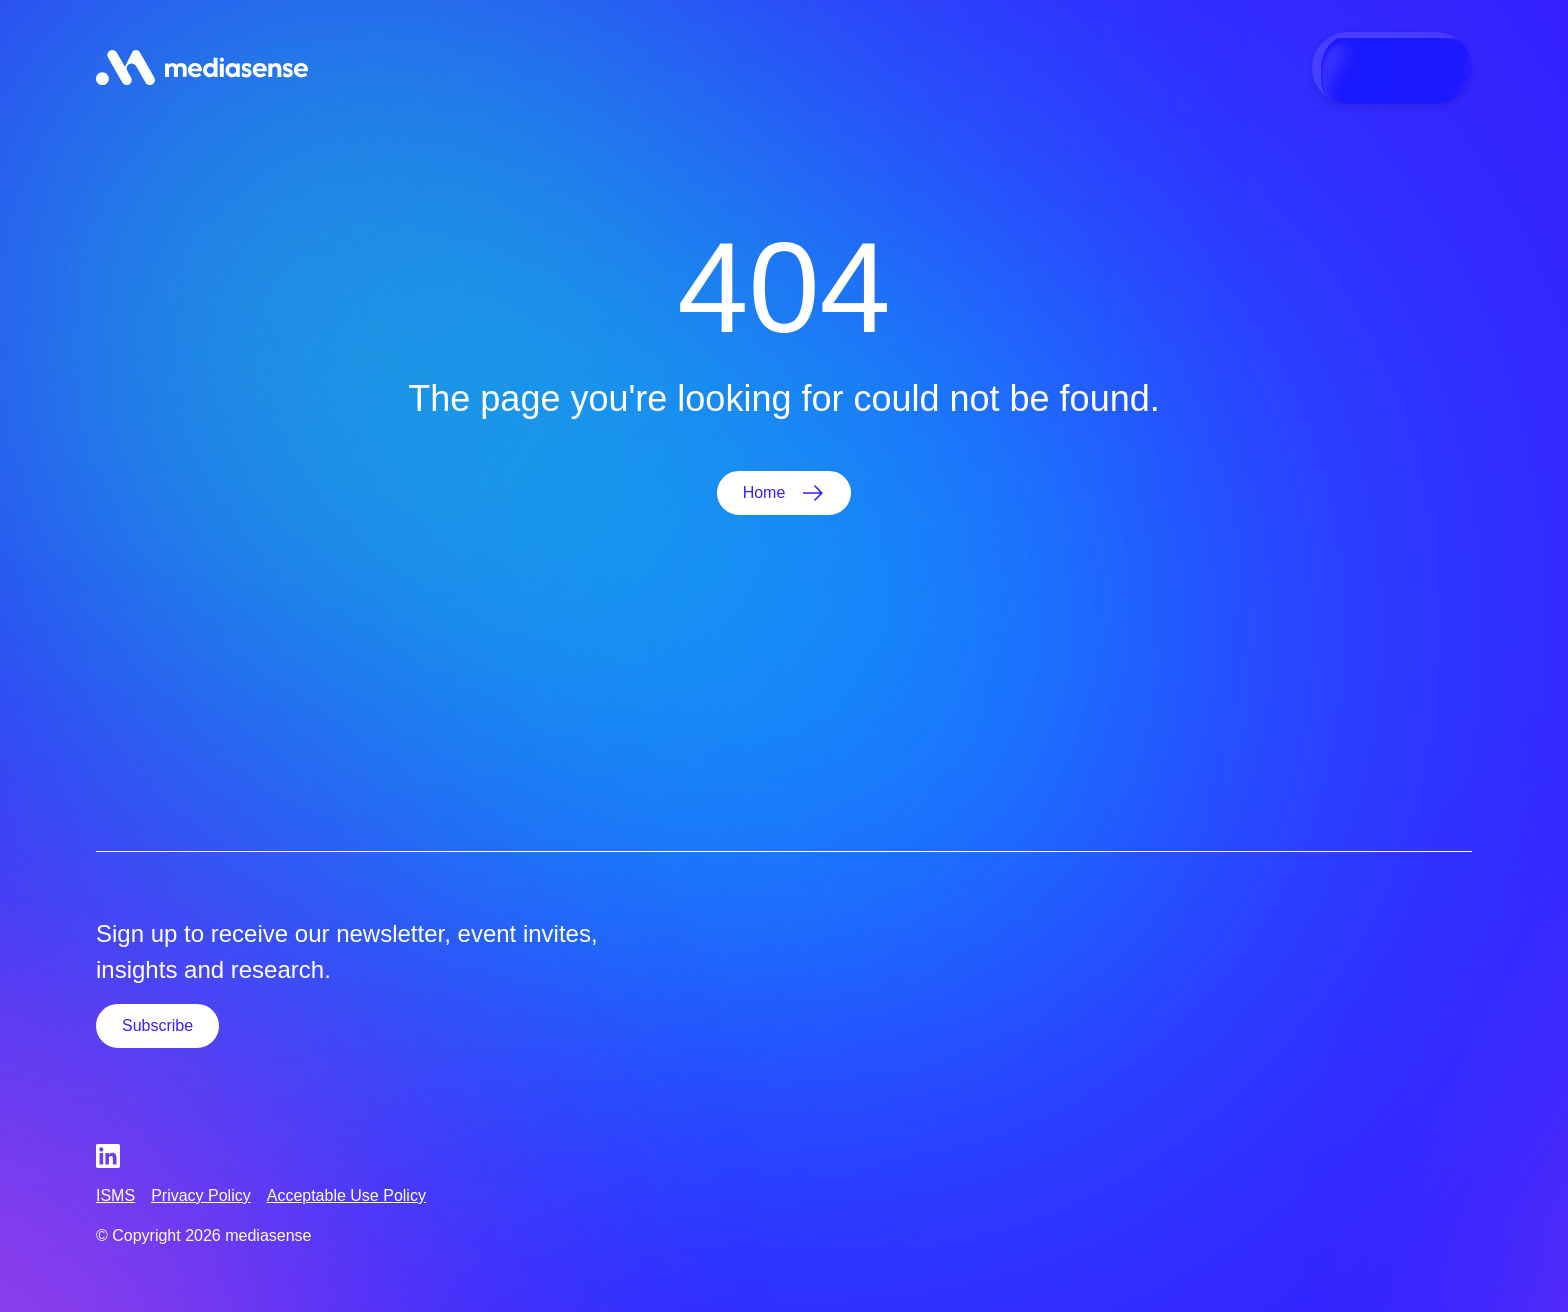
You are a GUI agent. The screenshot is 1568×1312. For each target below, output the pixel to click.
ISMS (115, 1195)
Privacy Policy (201, 1195)
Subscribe (157, 1025)
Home (764, 492)
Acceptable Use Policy (346, 1195)
